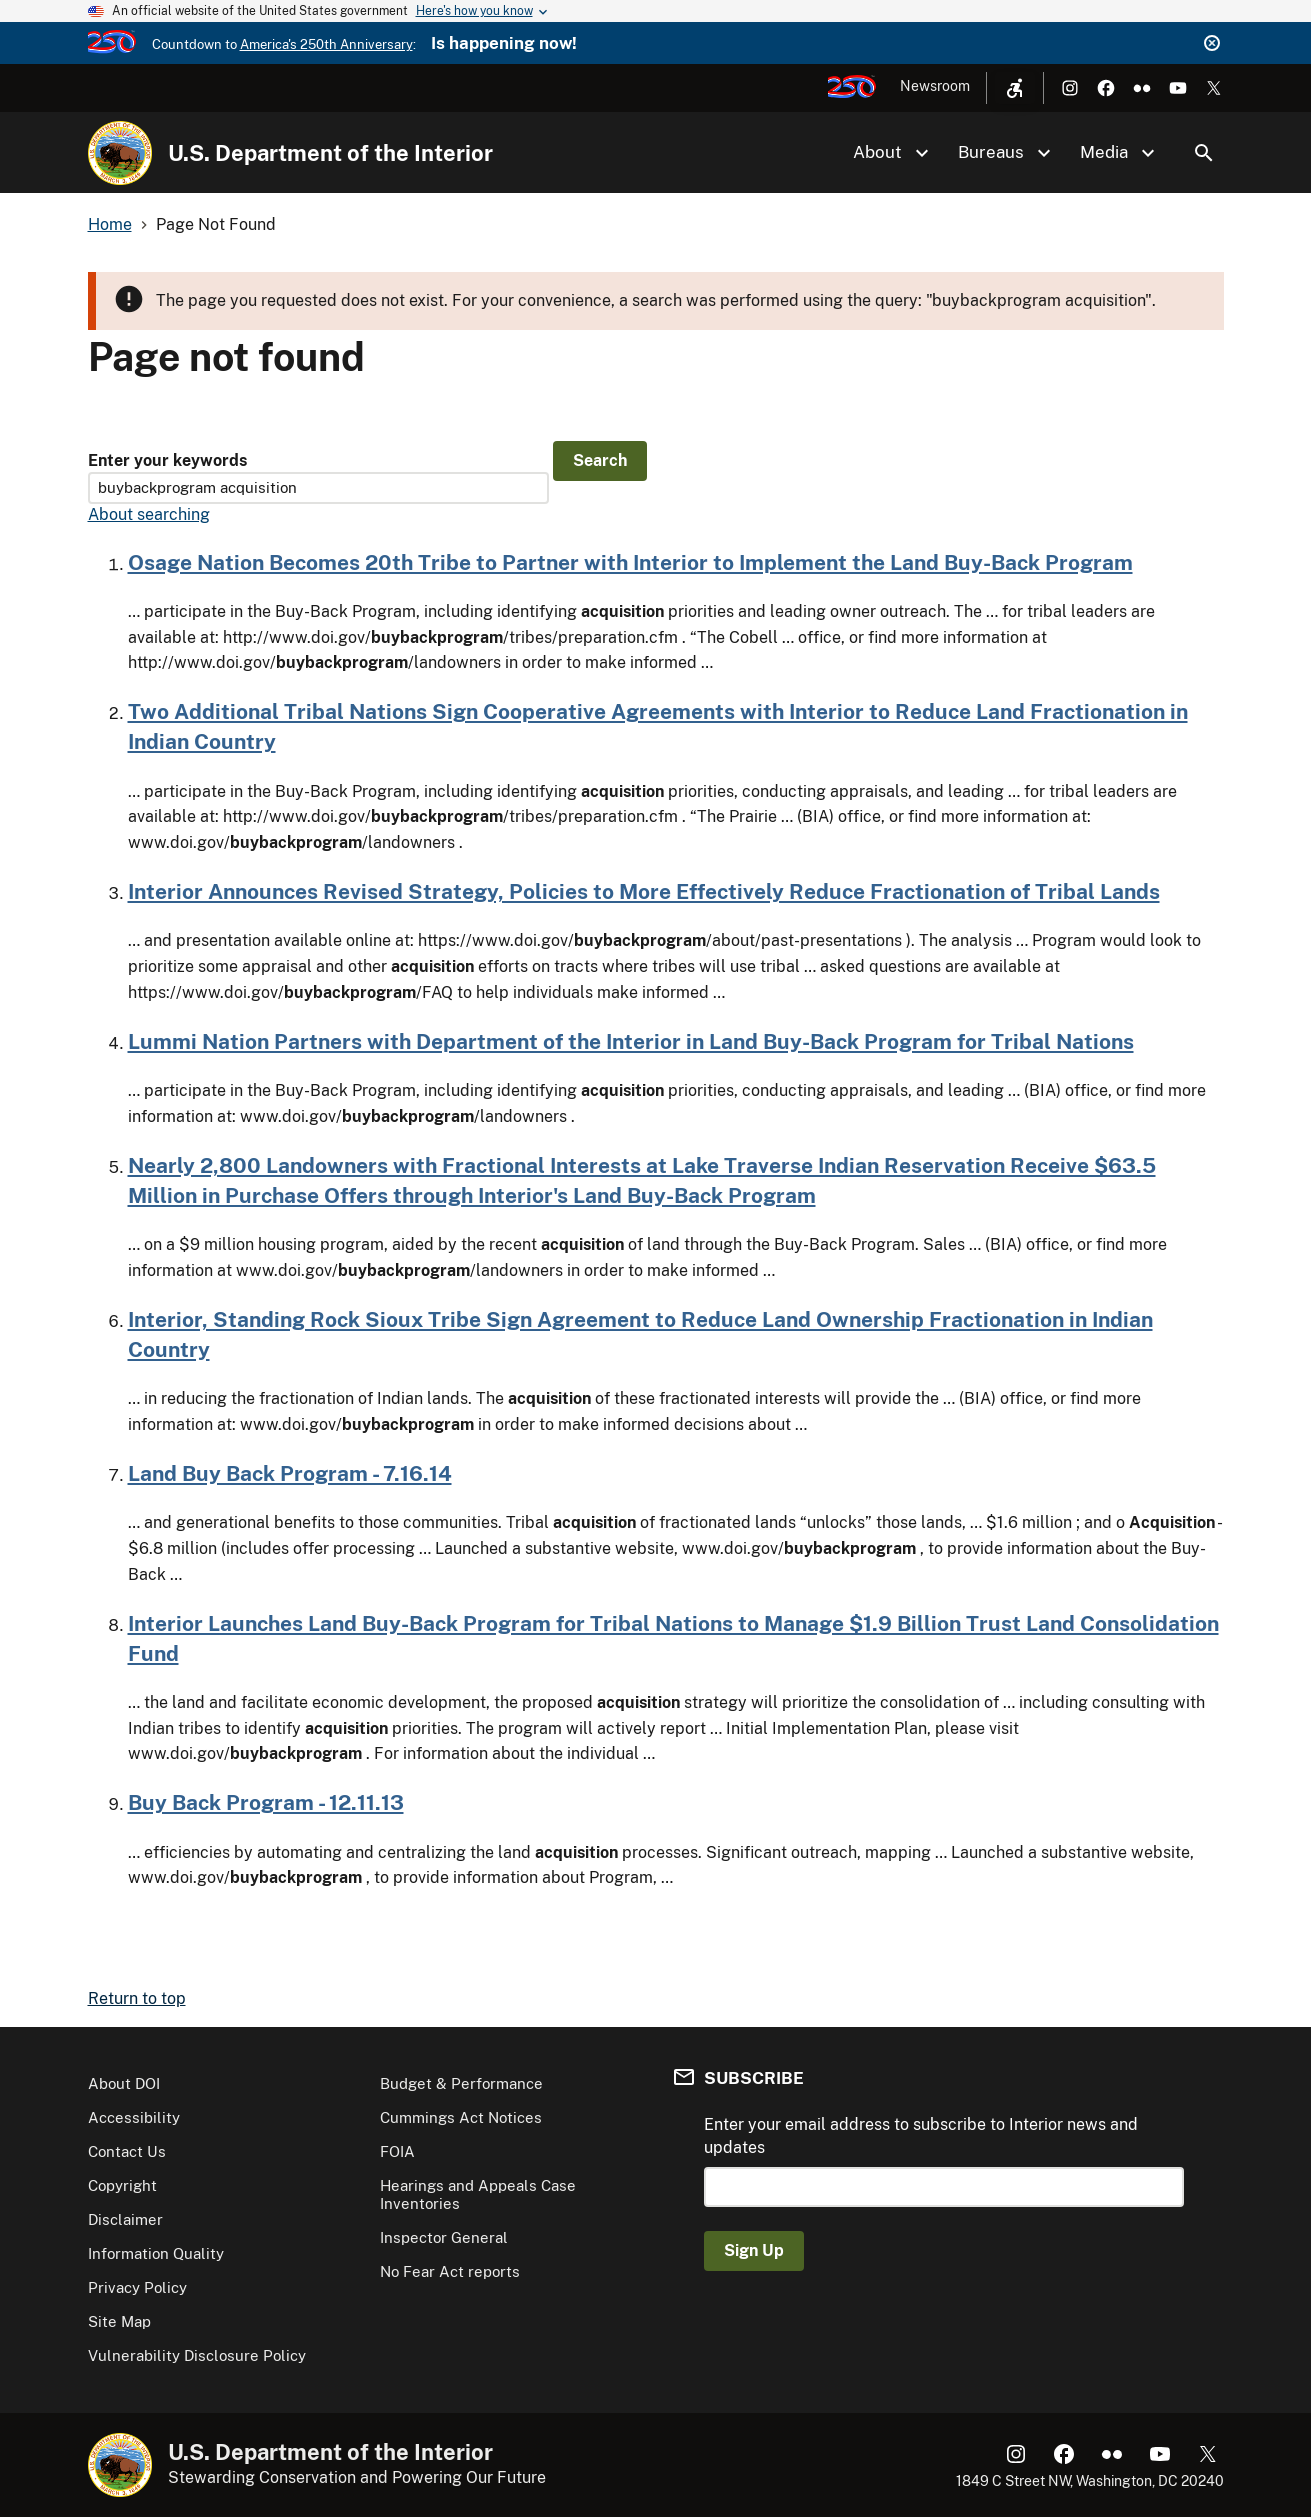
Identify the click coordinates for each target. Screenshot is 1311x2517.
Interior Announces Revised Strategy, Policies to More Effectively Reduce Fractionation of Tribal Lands (644, 891)
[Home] (120, 153)
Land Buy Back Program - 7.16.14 (290, 1473)
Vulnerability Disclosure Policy (197, 2355)
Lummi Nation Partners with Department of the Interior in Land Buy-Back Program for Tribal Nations (631, 1041)
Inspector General (444, 2237)
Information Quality (156, 2253)
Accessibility (134, 2117)
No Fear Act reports (450, 2271)
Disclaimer (125, 2219)
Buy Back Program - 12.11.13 (266, 1802)
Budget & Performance (461, 2083)
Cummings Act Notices (461, 2117)
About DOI (124, 2083)
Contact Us (127, 2151)
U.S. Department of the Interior (330, 153)
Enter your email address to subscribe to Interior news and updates (921, 2135)
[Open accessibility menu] (1015, 88)
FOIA (397, 2151)
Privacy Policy (137, 2287)
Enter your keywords (167, 460)
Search (1204, 153)
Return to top (137, 1998)
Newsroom (935, 86)
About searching (149, 514)
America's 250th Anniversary (326, 44)
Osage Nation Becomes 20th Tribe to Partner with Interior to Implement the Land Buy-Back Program (630, 562)
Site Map (119, 2321)
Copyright (122, 2185)
